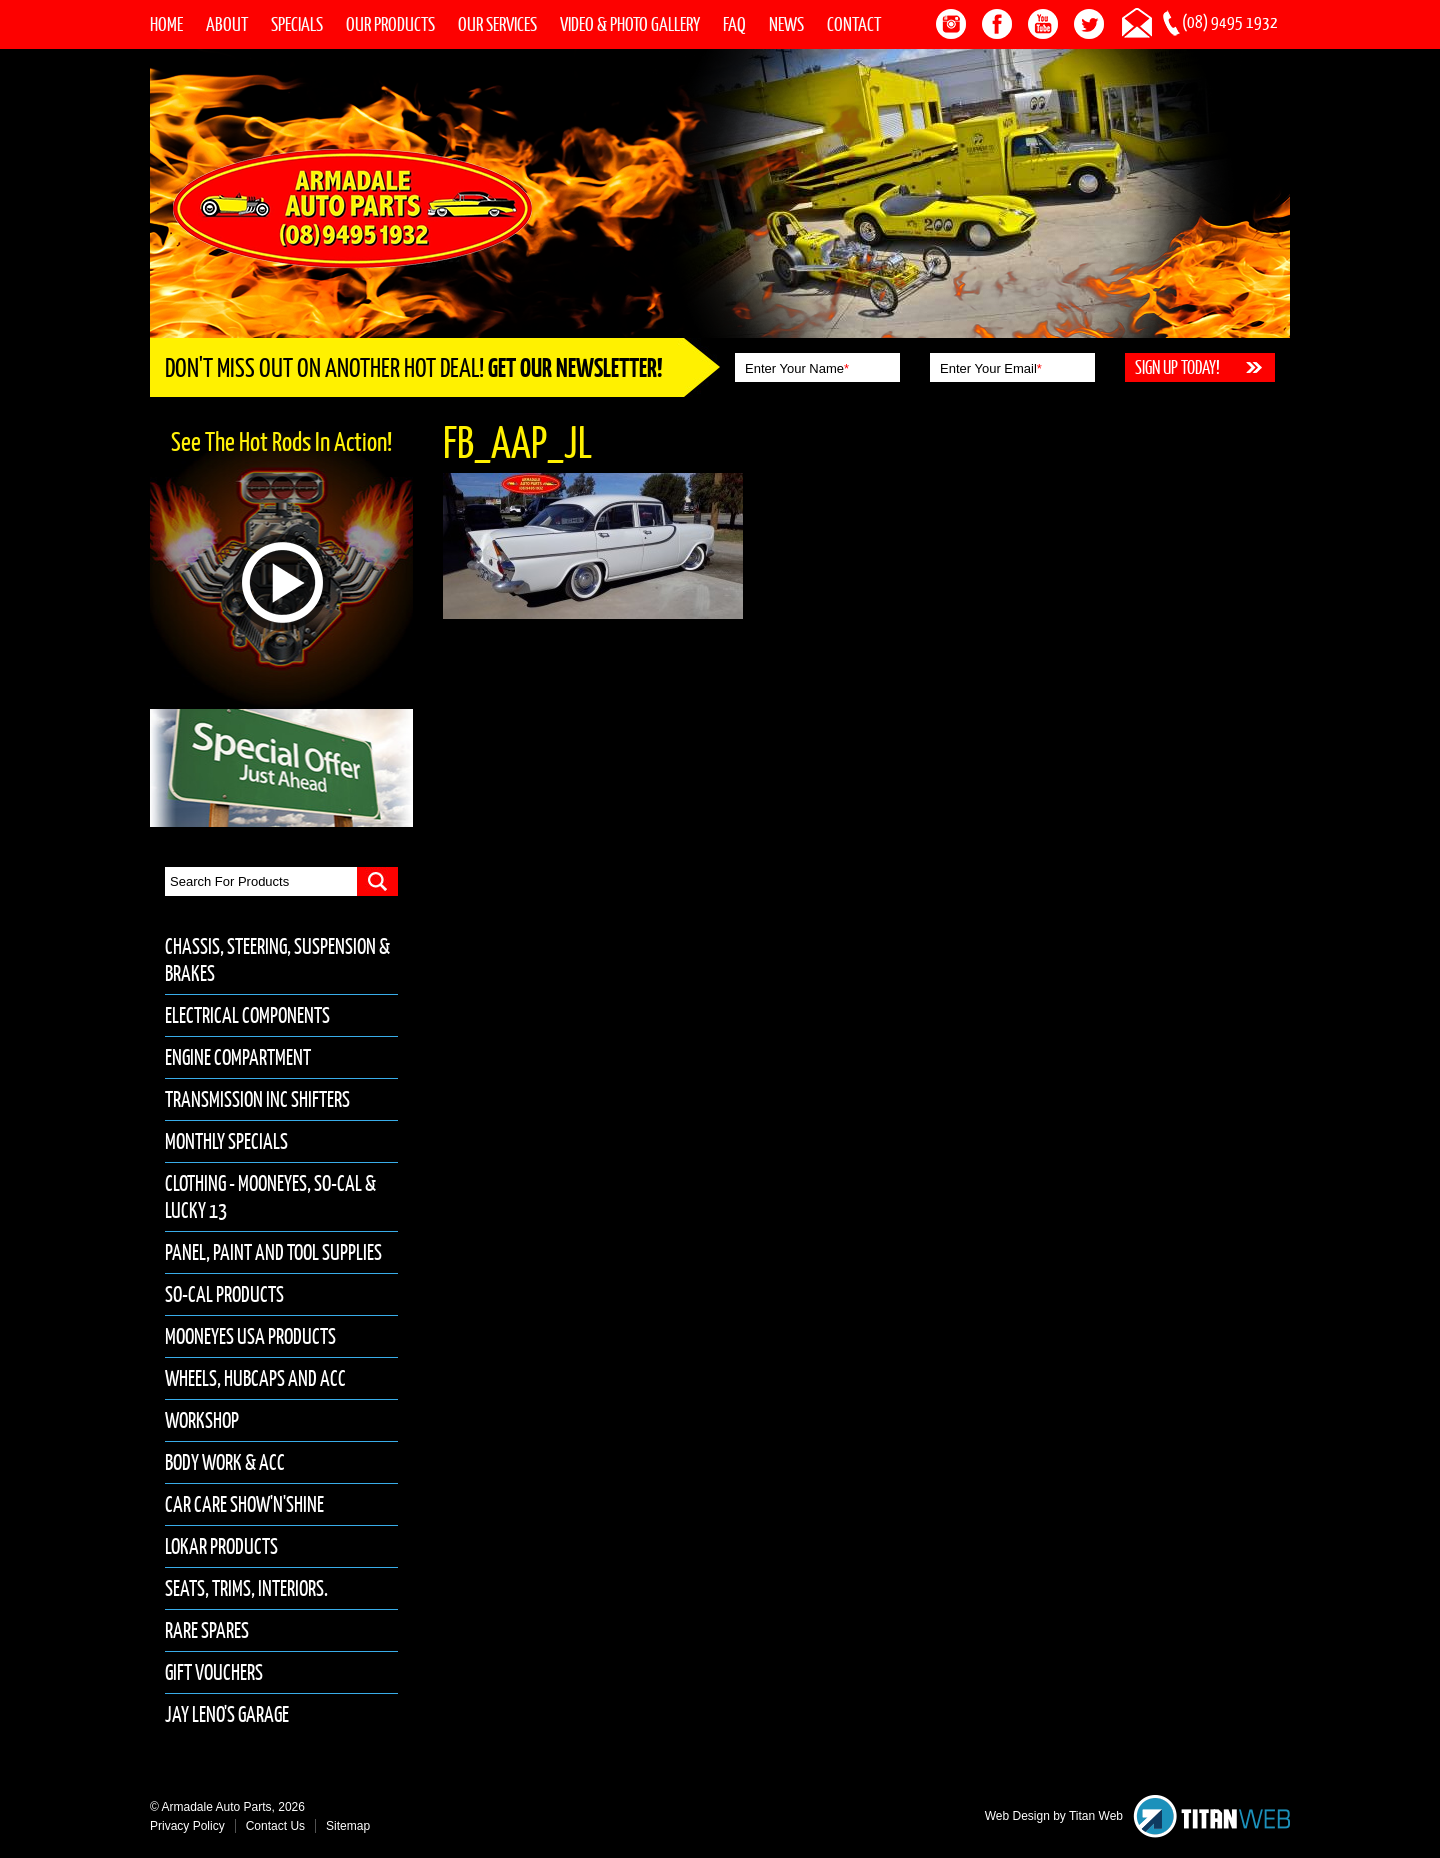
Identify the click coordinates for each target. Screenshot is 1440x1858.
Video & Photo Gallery (630, 24)
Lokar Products (221, 1546)
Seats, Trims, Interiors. (246, 1588)
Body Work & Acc (225, 1462)
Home (166, 24)
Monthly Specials (226, 1141)
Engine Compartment (238, 1057)
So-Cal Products (224, 1294)
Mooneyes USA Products (250, 1336)
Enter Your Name (797, 368)
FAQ (734, 24)
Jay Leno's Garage (227, 1714)
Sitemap (348, 1826)
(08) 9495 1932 (1230, 22)
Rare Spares (207, 1630)
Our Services (497, 24)
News (786, 24)
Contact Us (275, 1826)
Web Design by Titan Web (1054, 1816)
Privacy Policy (187, 1826)
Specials (297, 24)
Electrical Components (247, 1015)
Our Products (390, 24)
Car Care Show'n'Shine (244, 1504)
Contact (854, 24)
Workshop (202, 1420)
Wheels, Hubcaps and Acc (255, 1378)
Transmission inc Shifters (257, 1099)
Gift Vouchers (214, 1672)
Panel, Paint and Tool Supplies (273, 1252)
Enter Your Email (991, 368)
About (227, 24)
